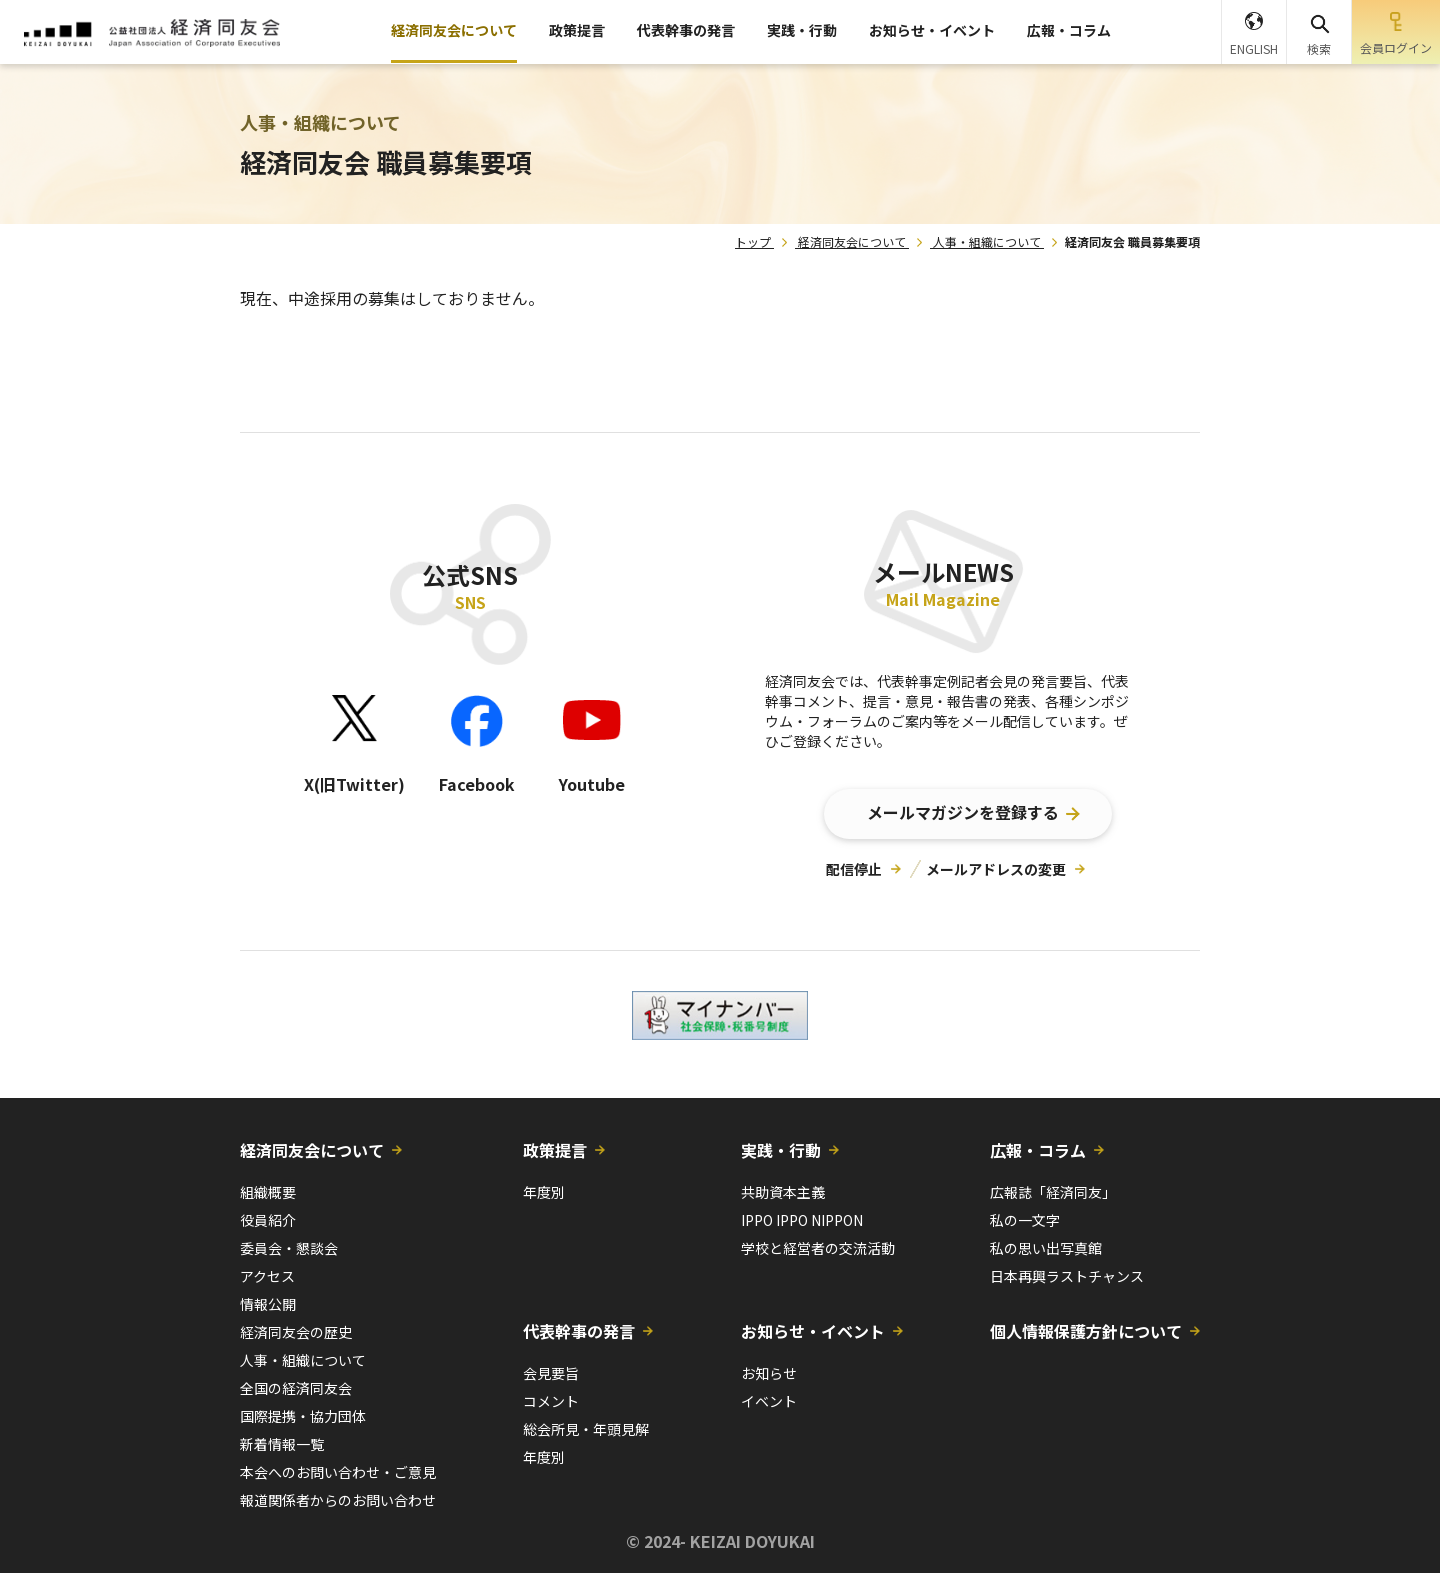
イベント (769, 1401)
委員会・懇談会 (289, 1248)
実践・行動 (802, 30)
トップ (753, 241)
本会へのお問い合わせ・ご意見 (338, 1472)
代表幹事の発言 (686, 30)
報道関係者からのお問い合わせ (338, 1500)
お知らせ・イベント (932, 30)
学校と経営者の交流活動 (818, 1248)
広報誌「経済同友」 (1053, 1192)
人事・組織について (987, 241)
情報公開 (268, 1304)
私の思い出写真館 (1046, 1248)
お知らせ (769, 1373)
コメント (551, 1401)
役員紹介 (268, 1220)
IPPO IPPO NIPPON (802, 1220)
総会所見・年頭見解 (586, 1429)
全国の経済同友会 (296, 1388)
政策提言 (577, 30)
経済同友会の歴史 (296, 1332)
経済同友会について (454, 30)
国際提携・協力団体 (303, 1416)
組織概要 (268, 1192)
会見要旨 (551, 1373)
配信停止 (854, 869)
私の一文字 (1025, 1220)
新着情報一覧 (282, 1444)
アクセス (267, 1276)
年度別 (544, 1192)
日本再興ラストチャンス (1067, 1276)
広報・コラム (1069, 30)
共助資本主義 (783, 1192)
